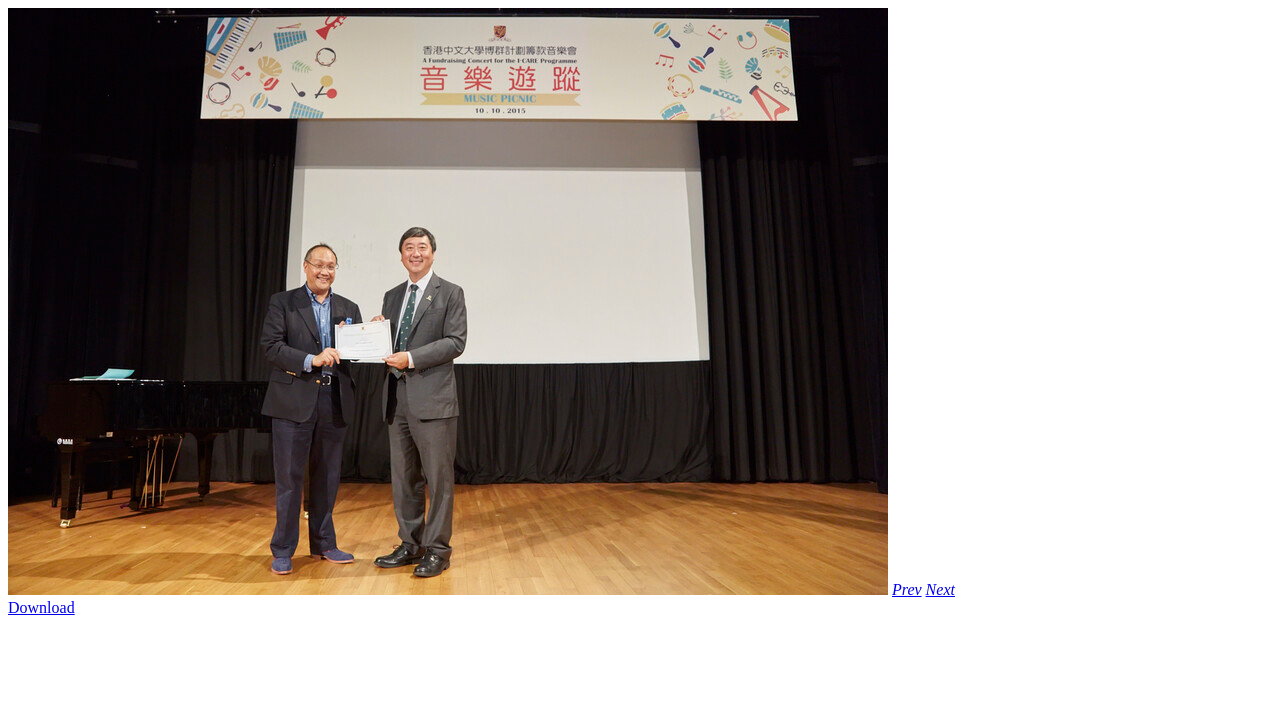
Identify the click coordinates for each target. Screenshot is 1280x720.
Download (41, 607)
